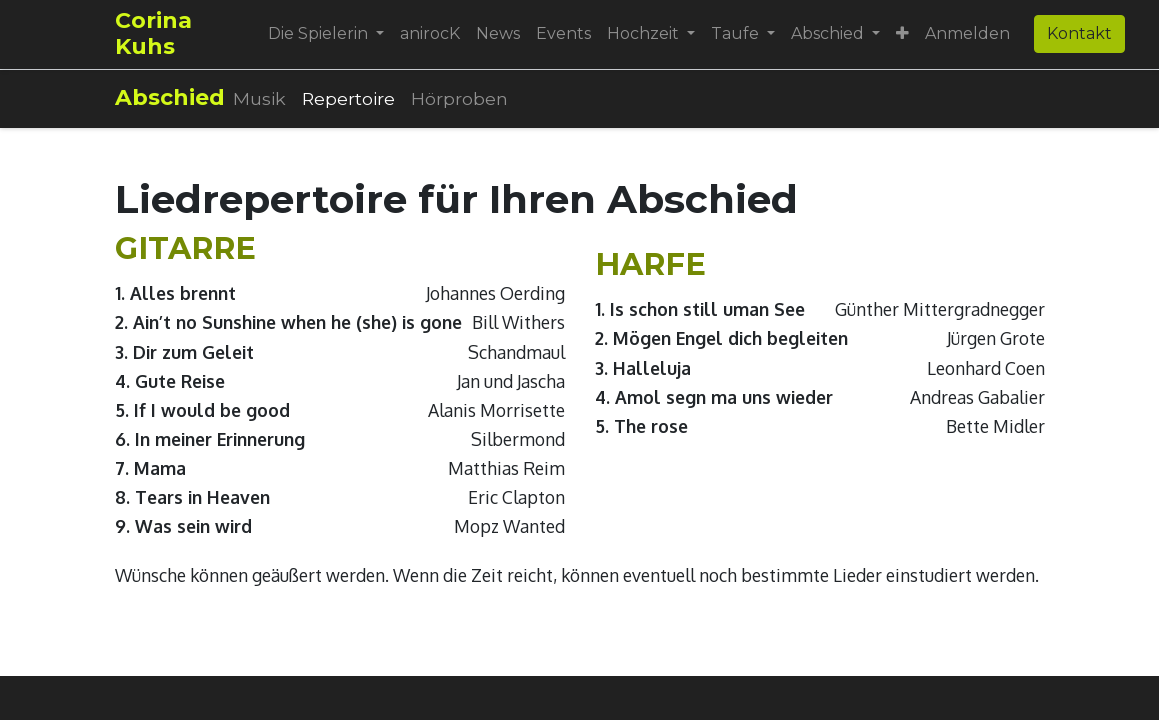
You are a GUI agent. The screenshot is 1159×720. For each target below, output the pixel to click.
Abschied (170, 97)
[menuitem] (430, 34)
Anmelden (967, 33)
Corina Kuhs (153, 33)
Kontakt (1079, 33)
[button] (902, 34)
